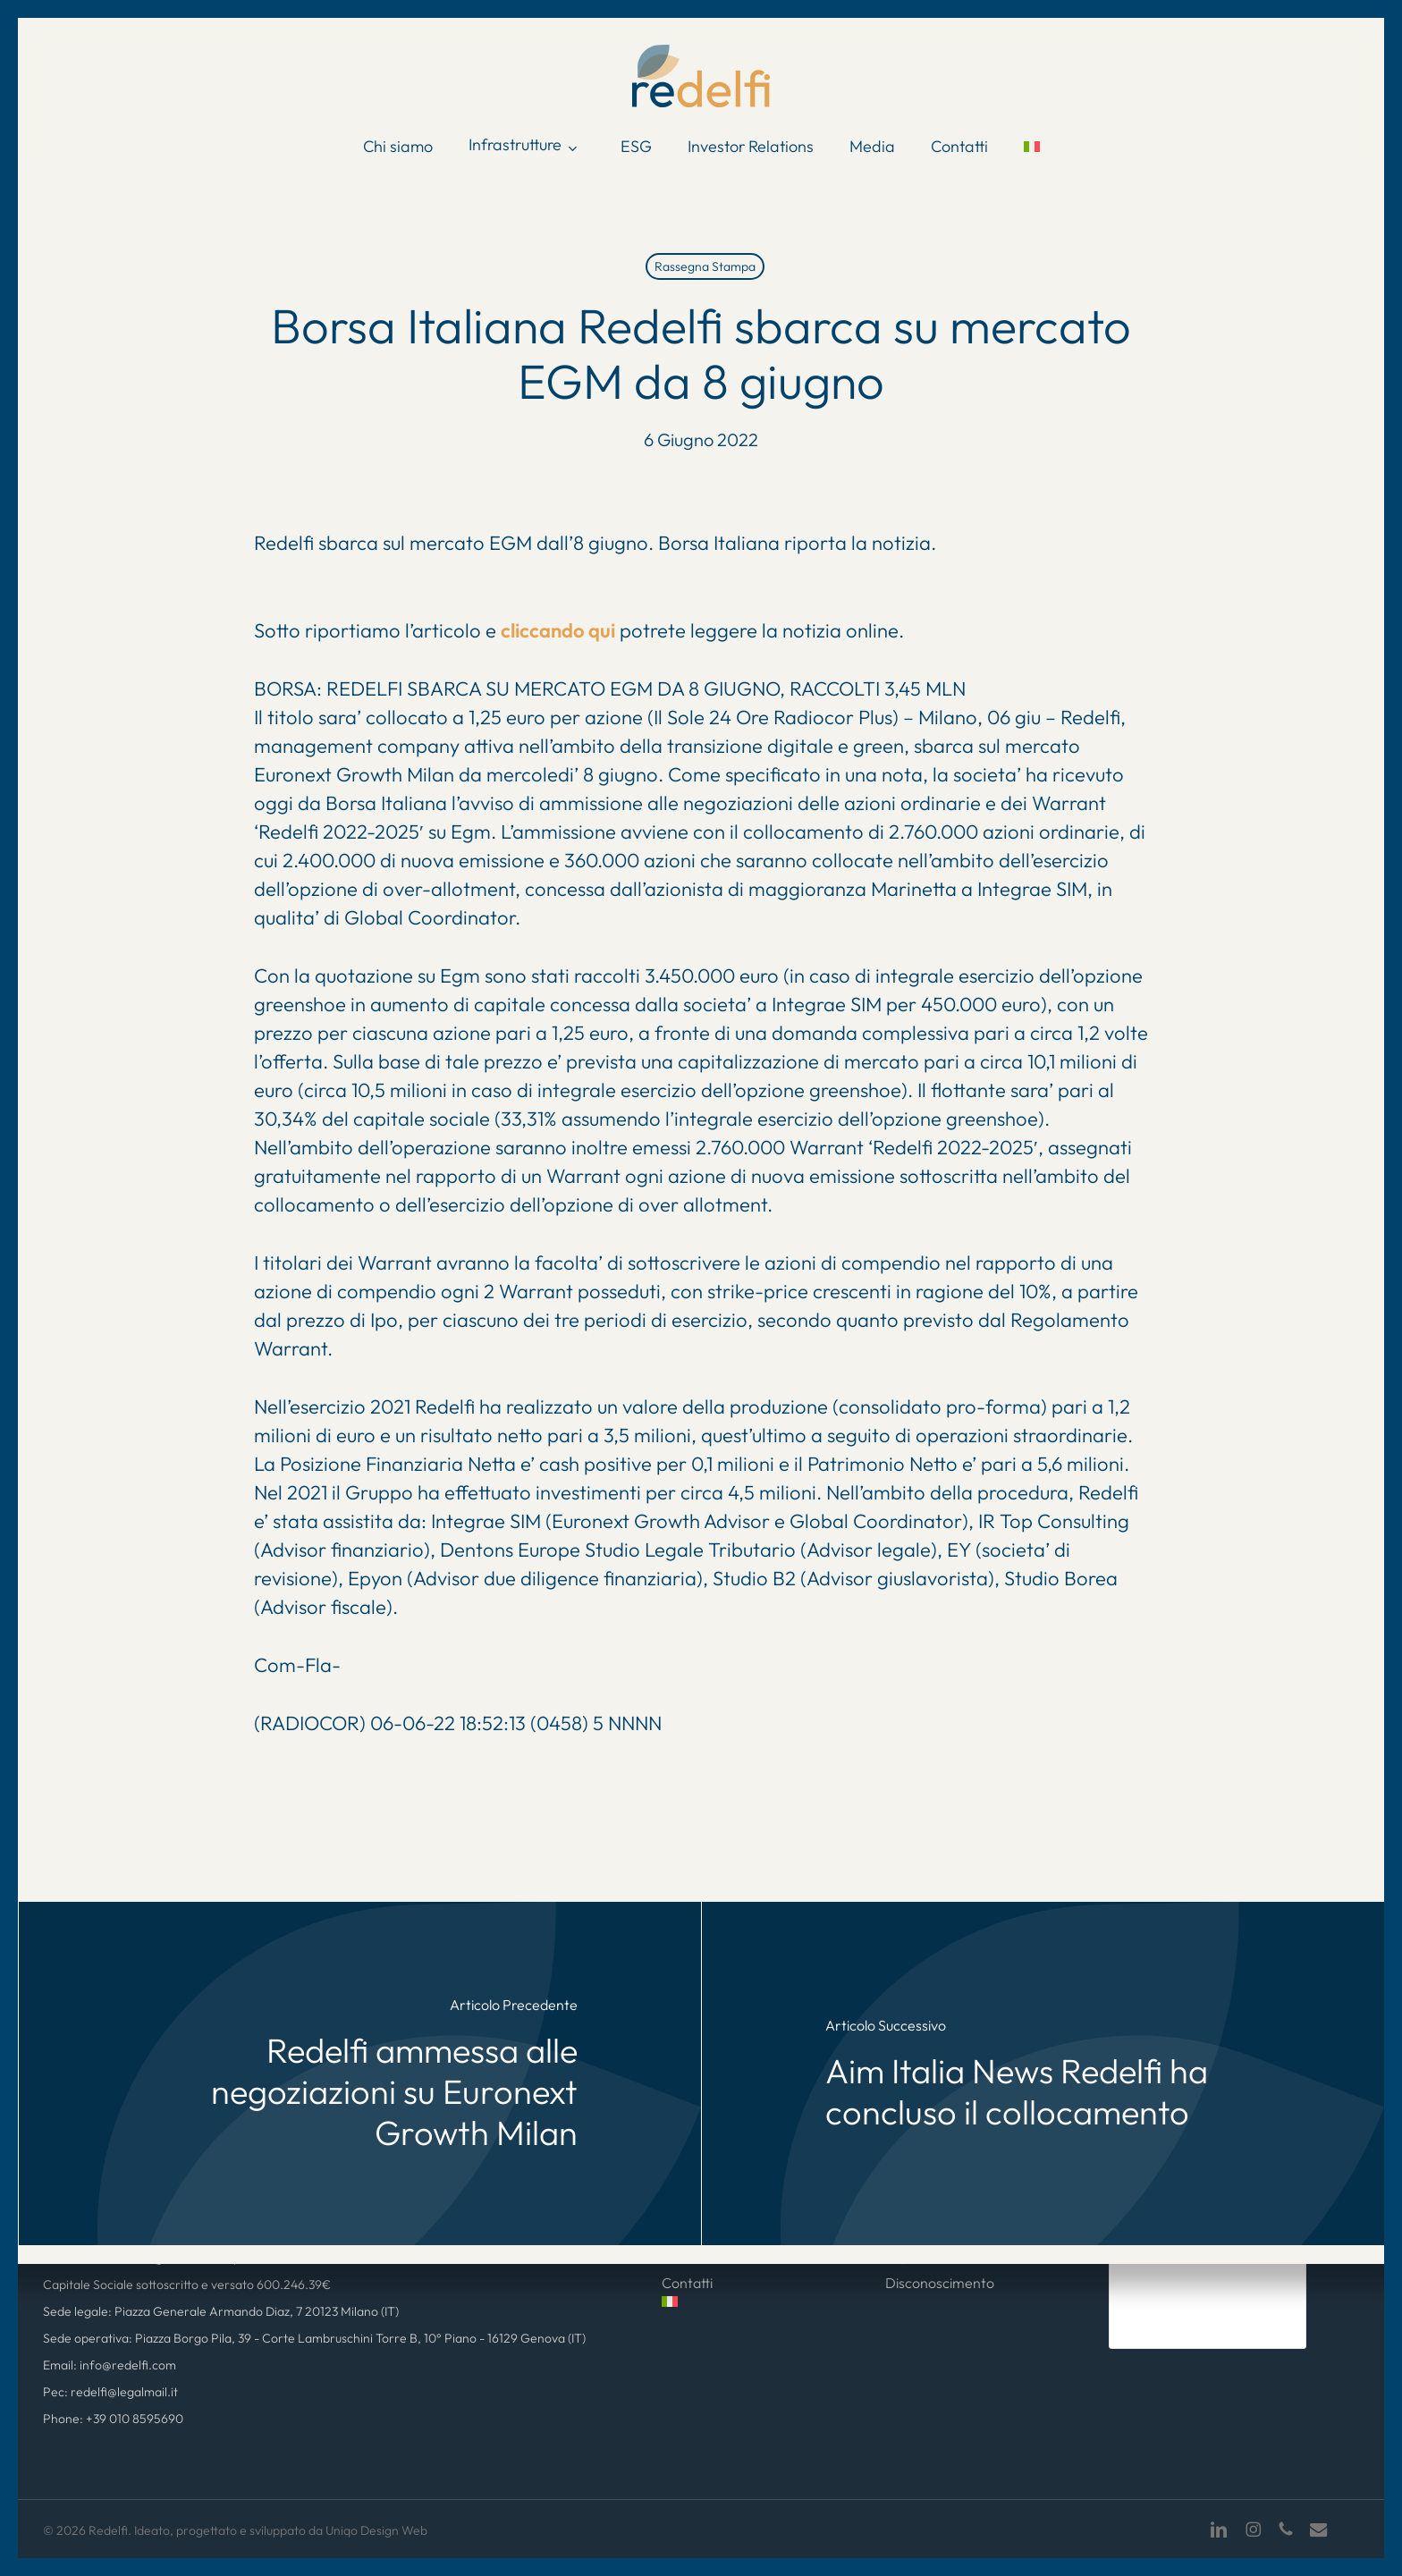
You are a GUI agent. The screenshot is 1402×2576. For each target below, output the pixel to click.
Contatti (687, 2283)
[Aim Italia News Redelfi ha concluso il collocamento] (1043, 2073)
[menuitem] (1032, 146)
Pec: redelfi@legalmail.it (110, 2392)
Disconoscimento (939, 2283)
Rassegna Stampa (705, 266)
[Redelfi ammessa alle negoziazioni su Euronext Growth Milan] (360, 2073)
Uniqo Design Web (376, 2530)
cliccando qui (558, 630)
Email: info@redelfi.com (109, 2365)
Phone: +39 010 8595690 (113, 2419)
